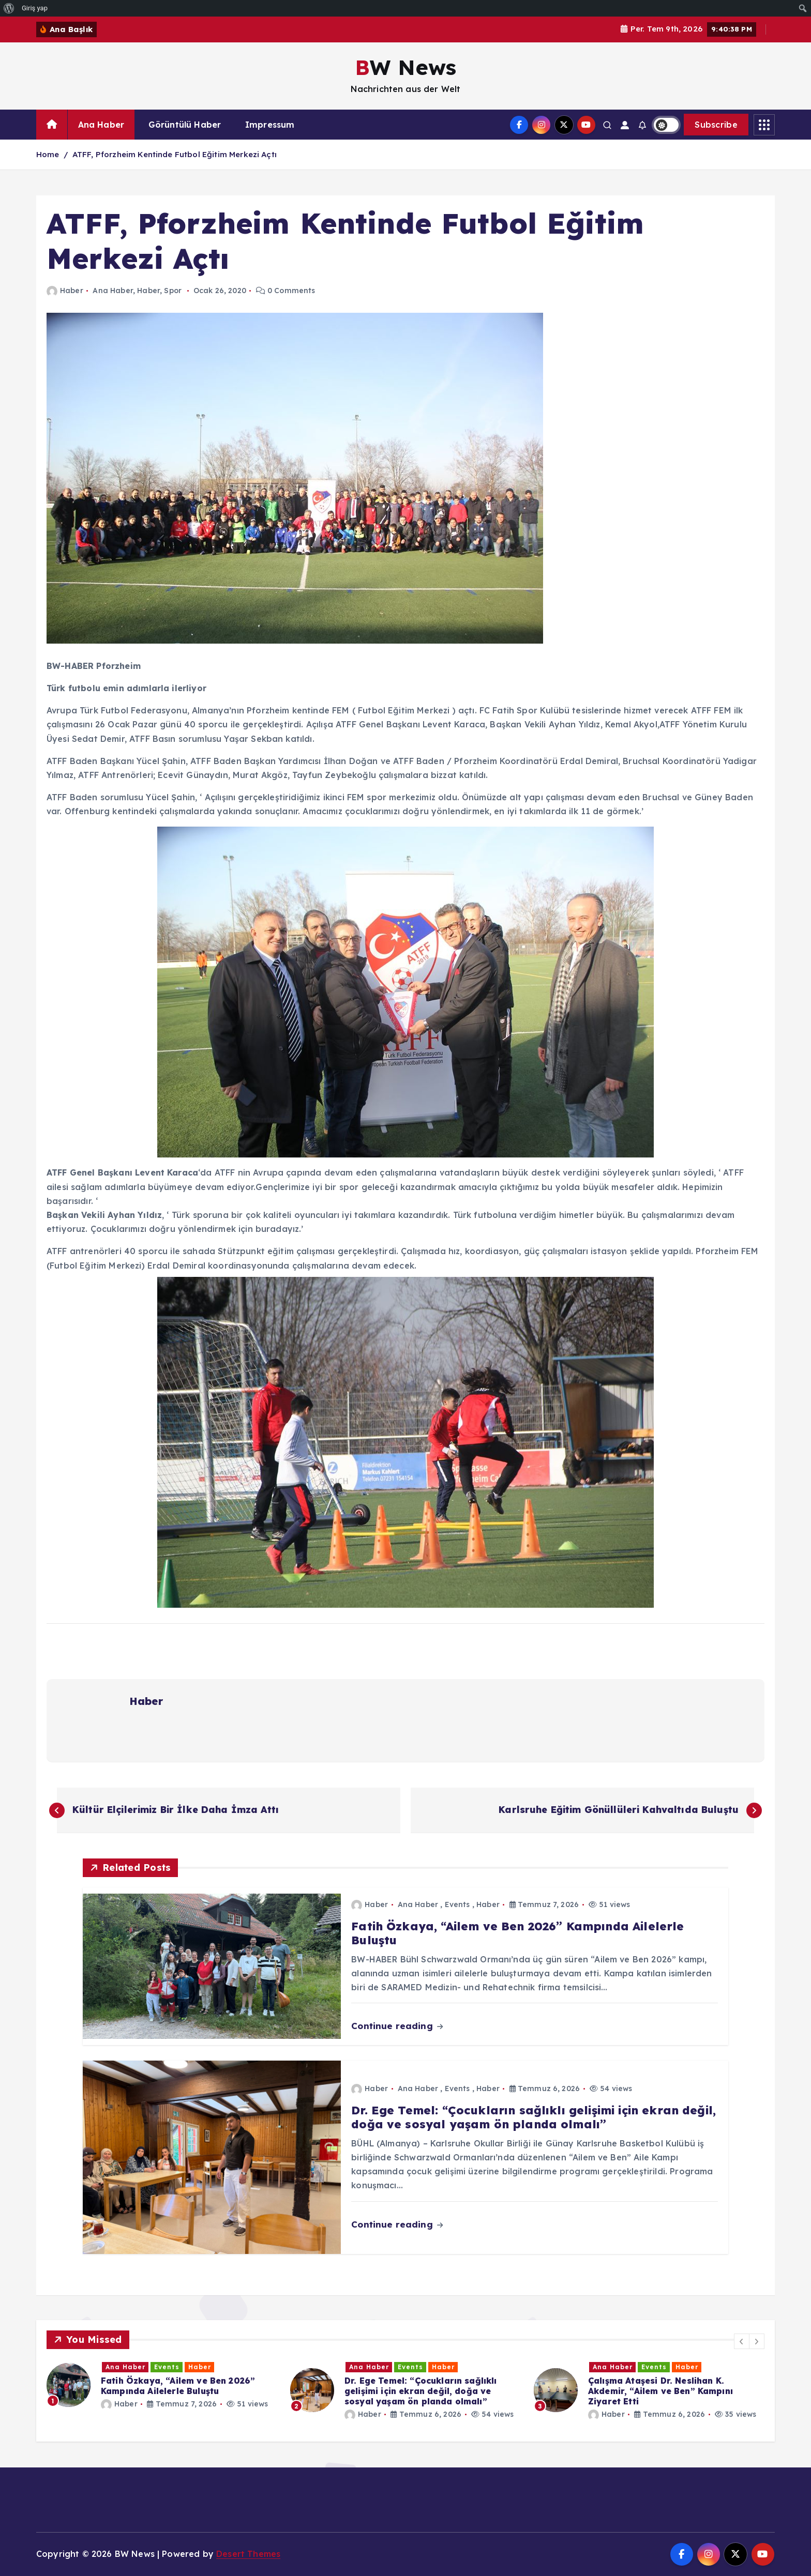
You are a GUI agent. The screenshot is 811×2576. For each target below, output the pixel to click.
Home (47, 154)
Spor (173, 290)
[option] (162, 2385)
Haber (65, 290)
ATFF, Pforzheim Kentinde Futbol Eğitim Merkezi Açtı (174, 154)
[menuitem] (9, 8)
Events (457, 1904)
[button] (741, 2341)
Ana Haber (101, 124)
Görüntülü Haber (184, 124)
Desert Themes (248, 2554)
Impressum (269, 124)
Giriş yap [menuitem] (35, 8)
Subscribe (716, 124)
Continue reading (397, 2025)
